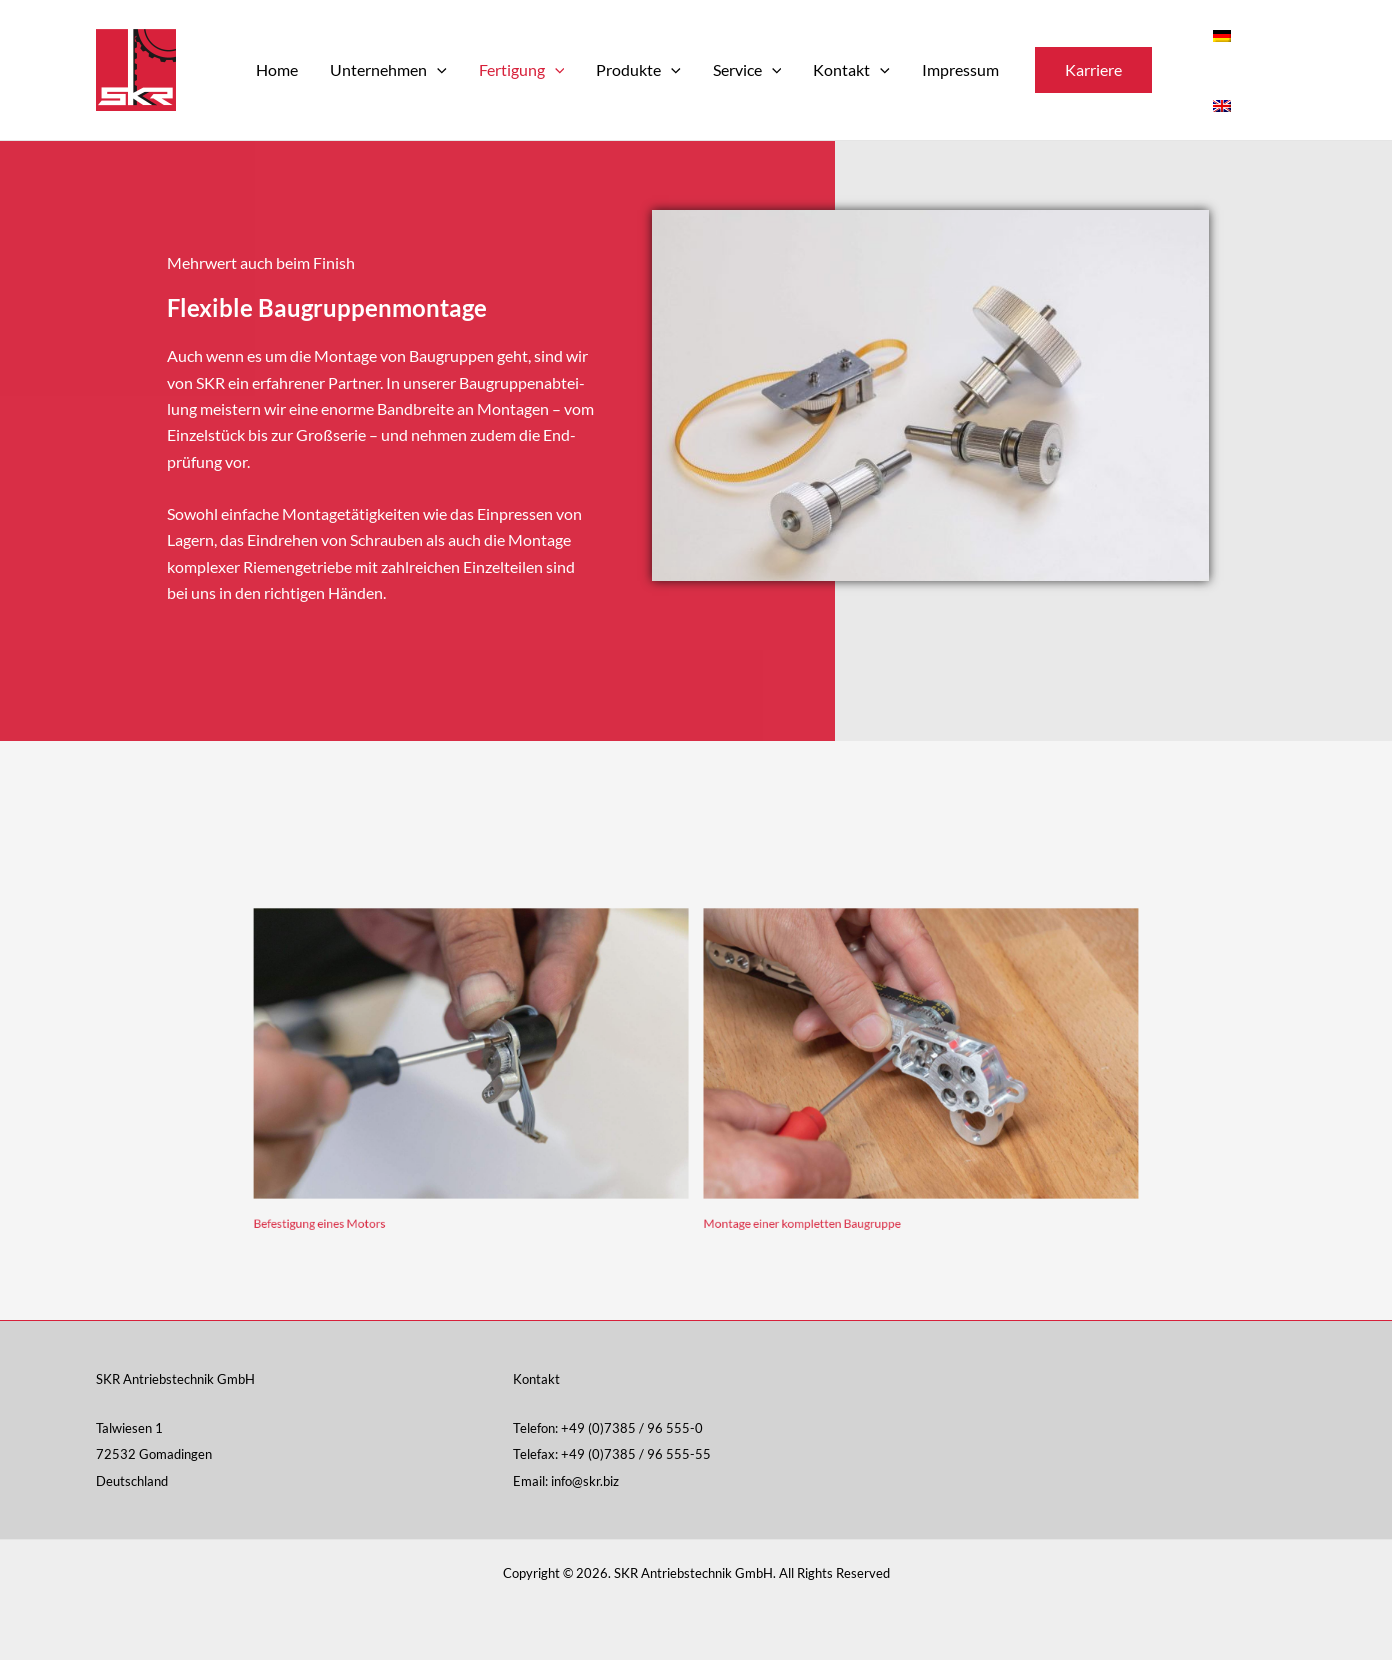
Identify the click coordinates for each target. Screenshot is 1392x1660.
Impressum (960, 69)
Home (277, 69)
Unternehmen (388, 70)
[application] (437, 70)
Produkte (638, 70)
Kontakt (851, 70)
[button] (1093, 70)
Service (747, 70)
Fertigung (522, 70)
